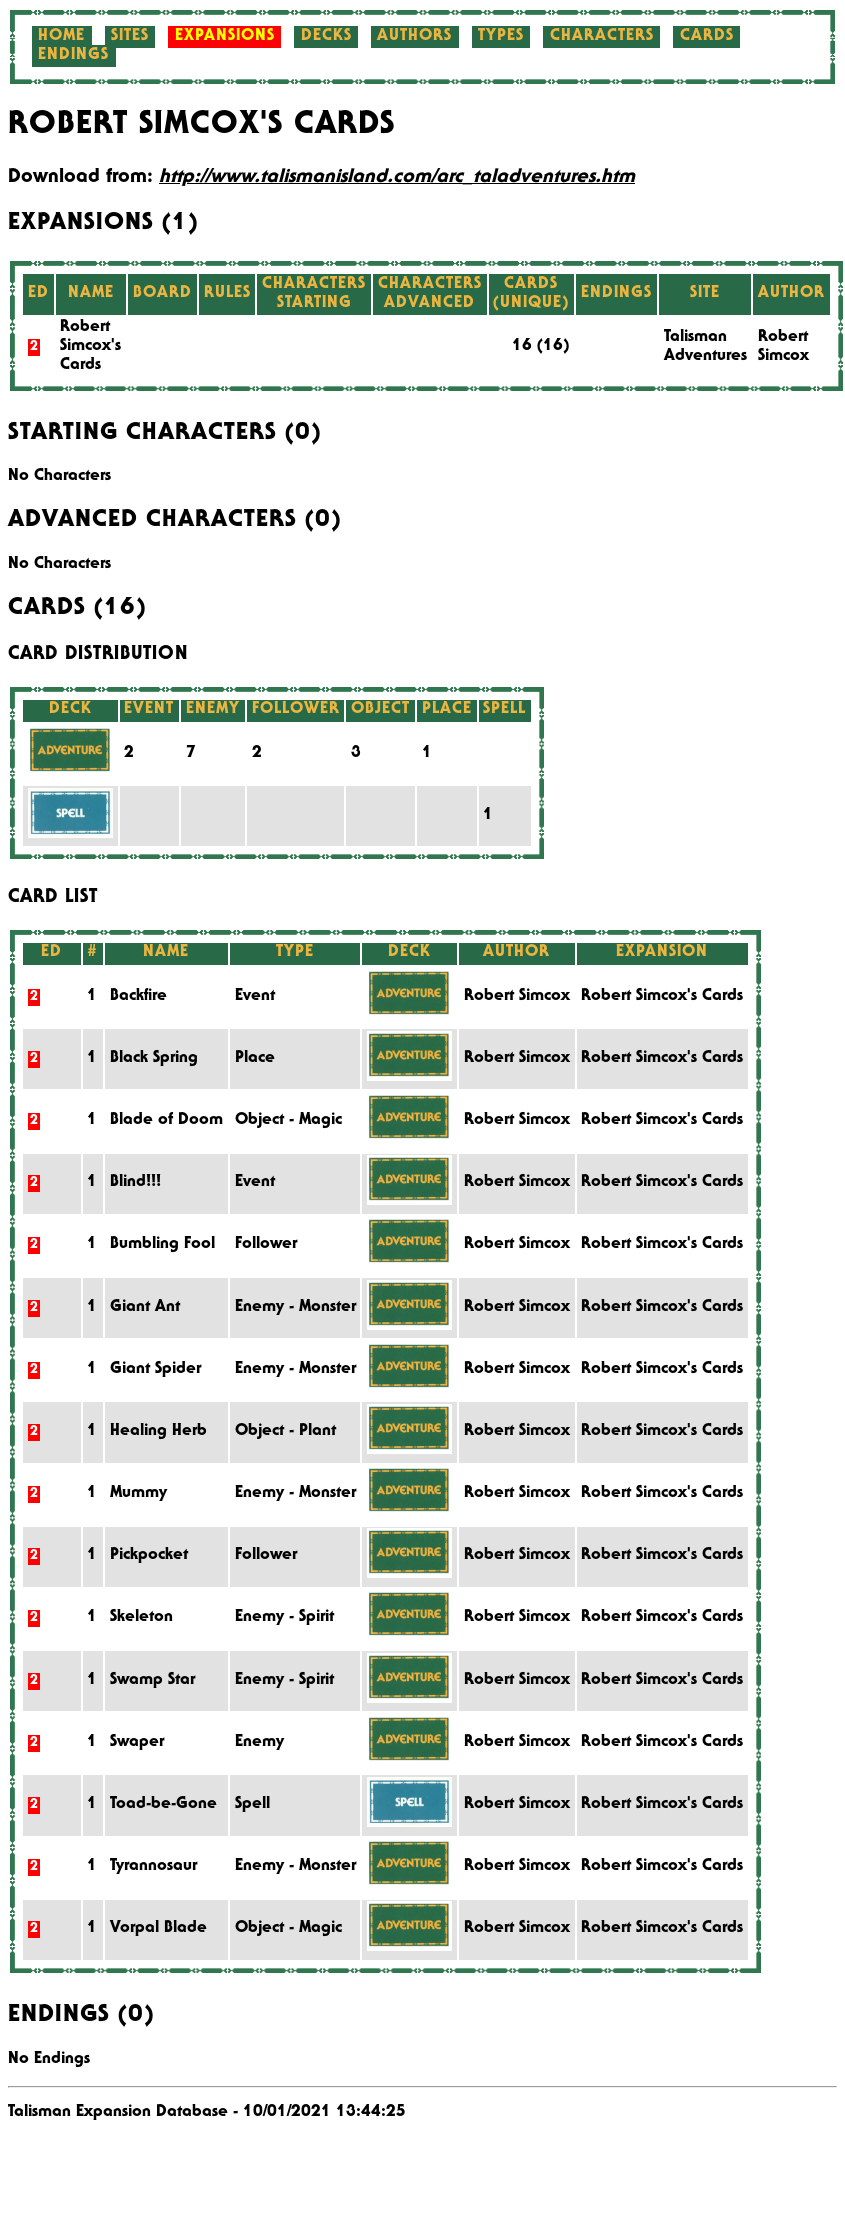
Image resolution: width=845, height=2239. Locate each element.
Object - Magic (288, 1121)
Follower (266, 1245)
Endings (73, 56)
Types (501, 37)
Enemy (259, 1743)
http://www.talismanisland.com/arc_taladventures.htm (397, 178)
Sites (130, 37)
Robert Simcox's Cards (90, 347)
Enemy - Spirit (284, 1618)
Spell (252, 1805)
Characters (602, 37)
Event (255, 997)
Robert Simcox (517, 997)
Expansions (225, 37)
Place (255, 1059)
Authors (414, 37)
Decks (326, 37)
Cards (707, 37)
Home (61, 37)
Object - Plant (285, 1432)
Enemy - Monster (295, 1308)
